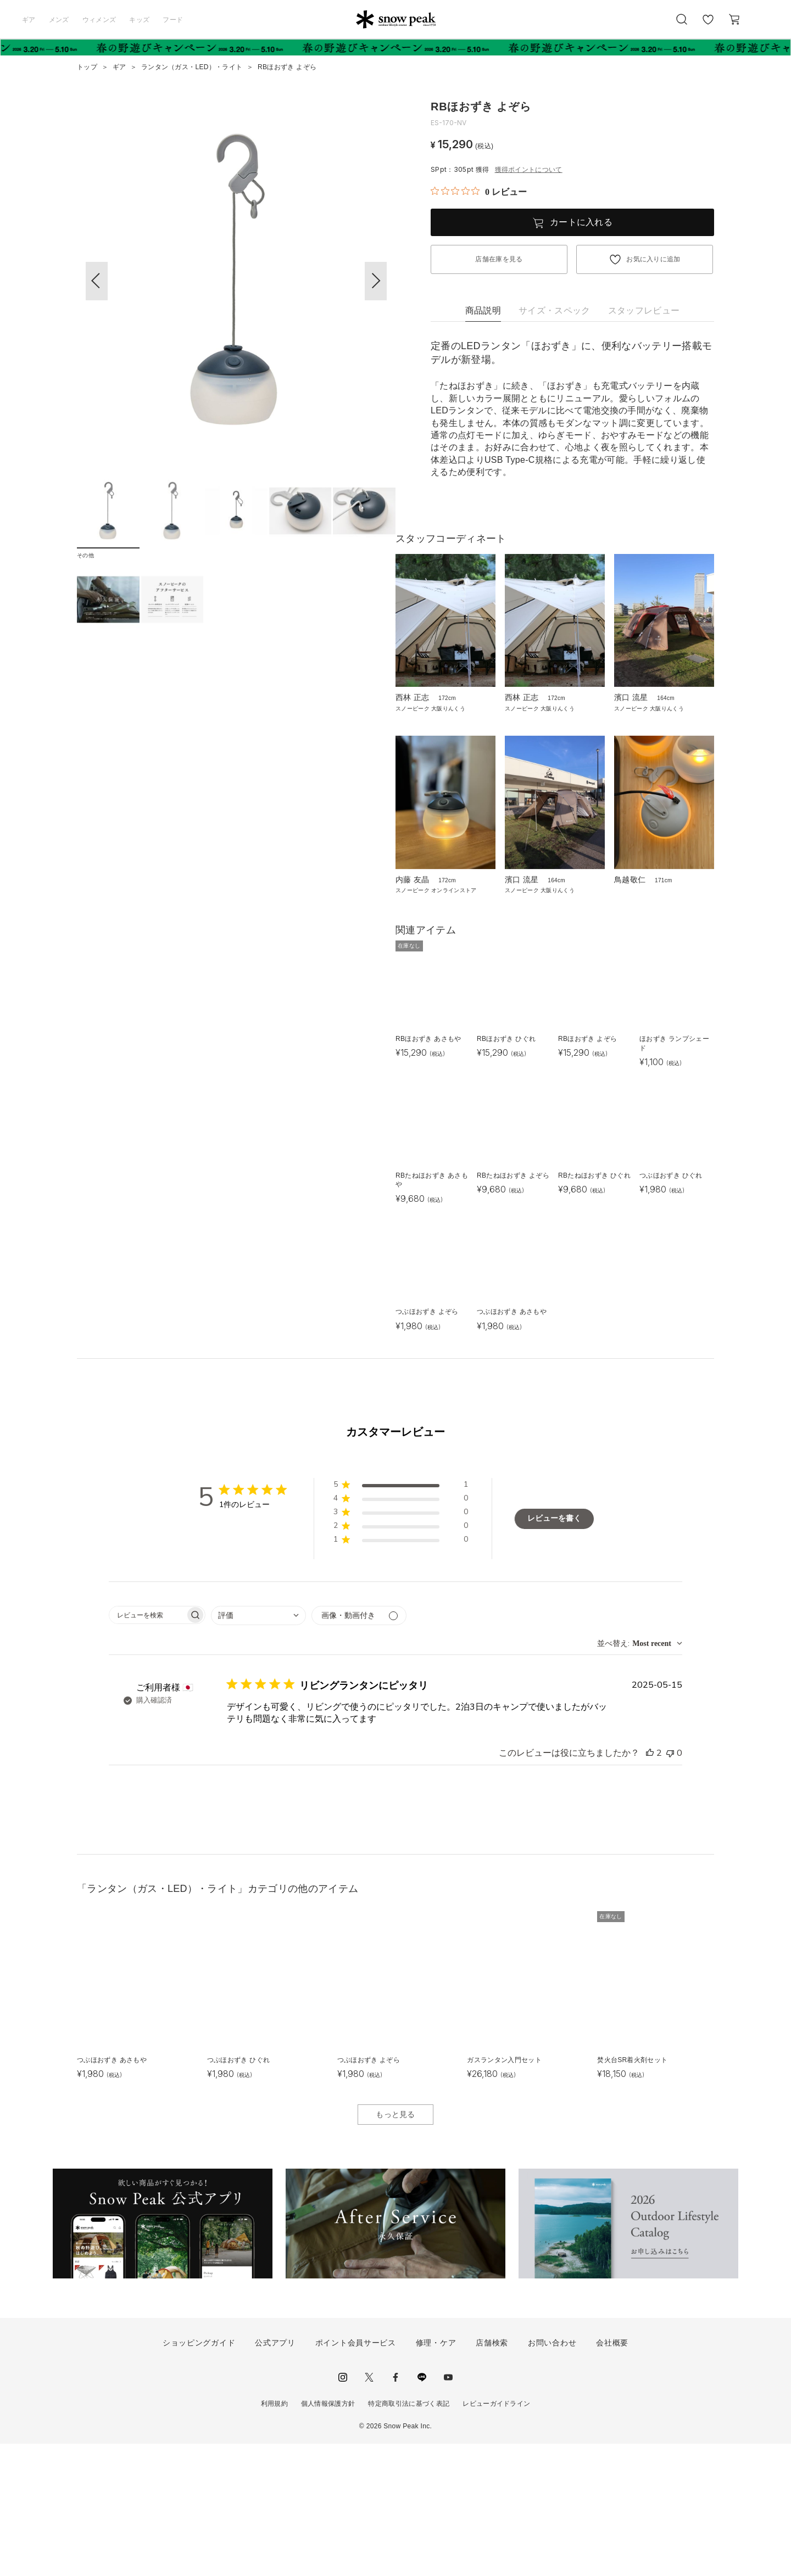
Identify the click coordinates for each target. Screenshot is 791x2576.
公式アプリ (275, 2475)
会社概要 (612, 2475)
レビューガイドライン (496, 2536)
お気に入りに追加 (653, 259)
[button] (376, 281)
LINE (422, 2509)
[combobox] (258, 1747)
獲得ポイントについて (528, 169)
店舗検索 (492, 2475)
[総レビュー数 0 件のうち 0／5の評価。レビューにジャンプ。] (479, 191)
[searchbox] (147, 1747)
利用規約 (274, 2536)
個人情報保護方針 (328, 2536)
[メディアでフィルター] (358, 1747)
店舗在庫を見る (498, 259)
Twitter (369, 2509)
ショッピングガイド (199, 2475)
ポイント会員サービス (355, 2475)
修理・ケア (436, 2475)
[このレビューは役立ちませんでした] (670, 1885)
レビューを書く (554, 1651)
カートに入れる (581, 222)
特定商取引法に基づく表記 (408, 2536)
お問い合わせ (552, 2475)
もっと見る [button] (395, 2246)
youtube (448, 2509)
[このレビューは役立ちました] (650, 1885)
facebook (395, 2509)
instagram (343, 2509)
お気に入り (708, 25)
